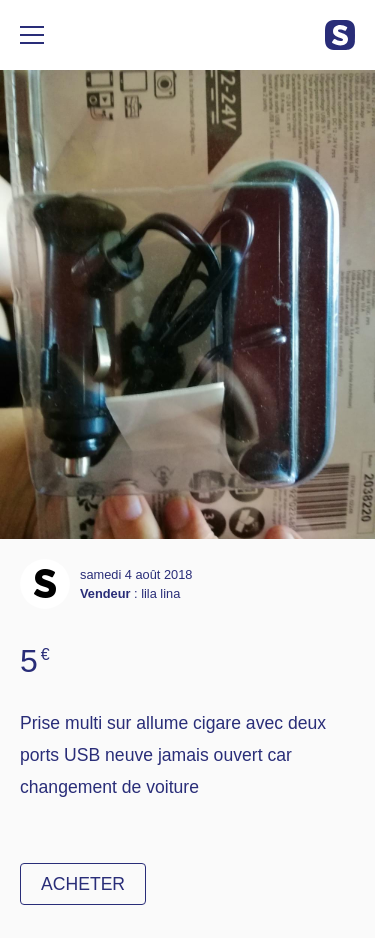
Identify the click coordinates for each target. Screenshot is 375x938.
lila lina (160, 593)
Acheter (83, 884)
